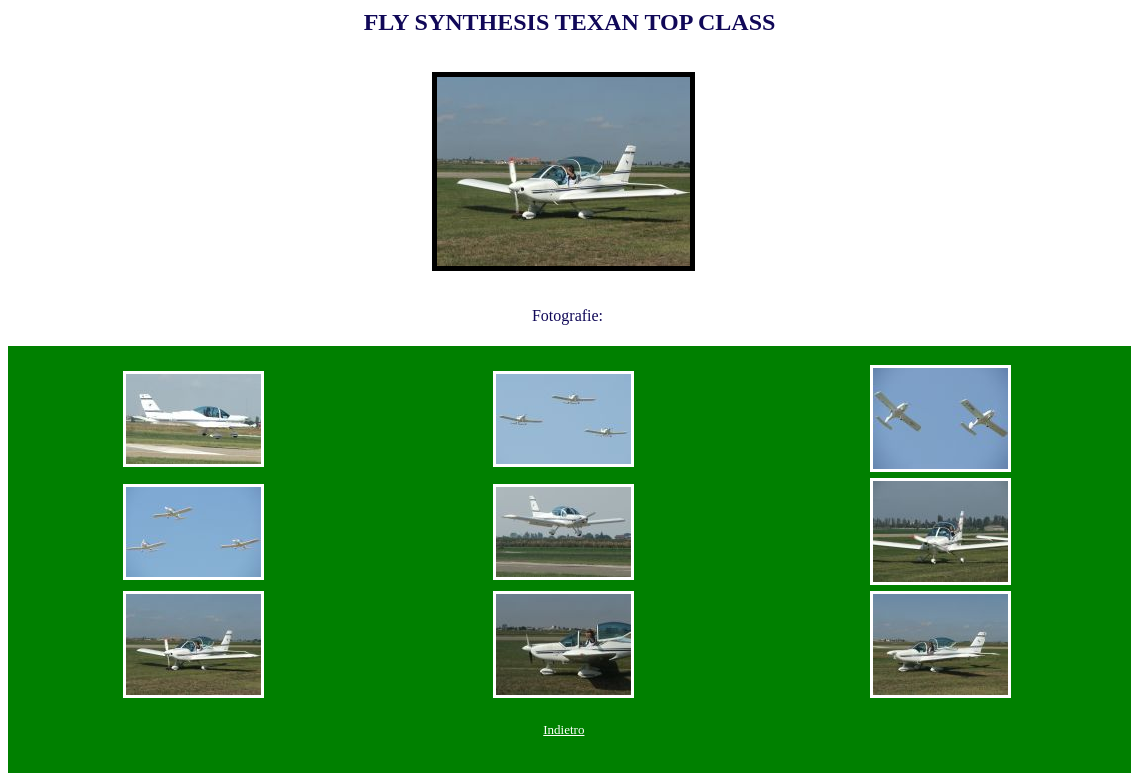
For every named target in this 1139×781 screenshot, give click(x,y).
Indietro (563, 729)
